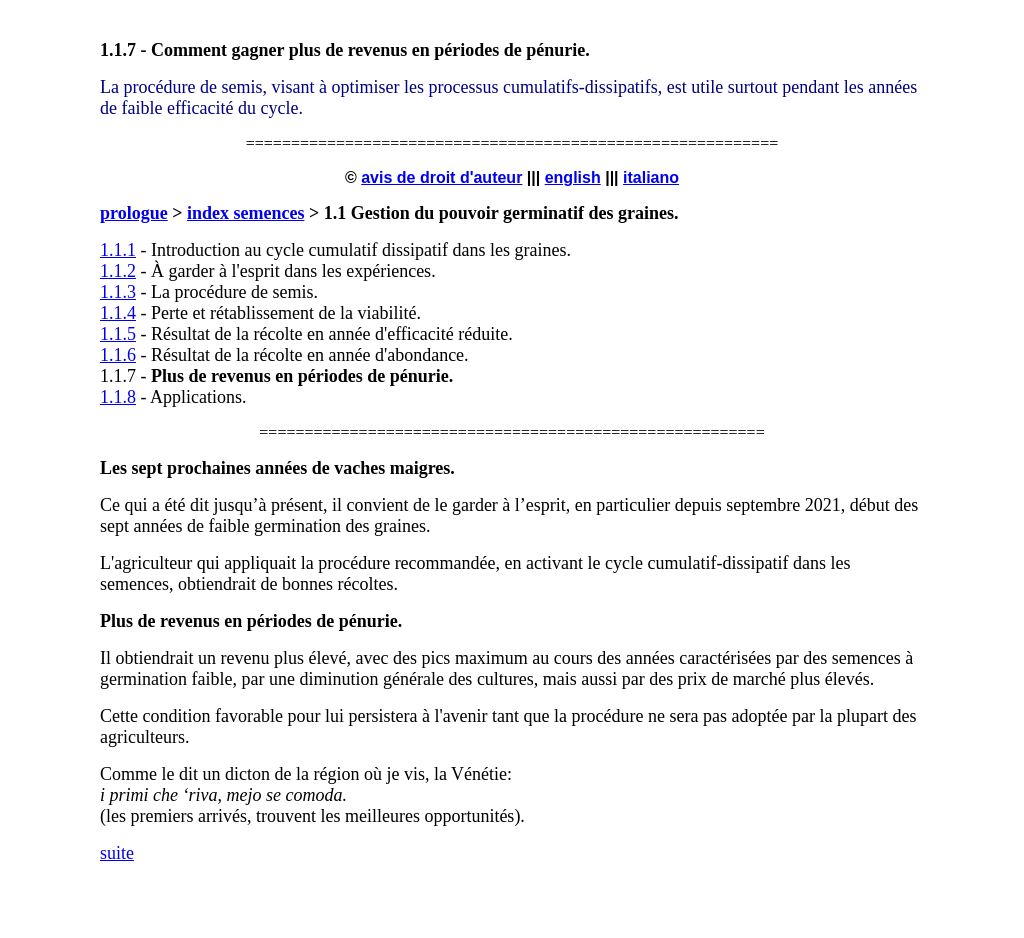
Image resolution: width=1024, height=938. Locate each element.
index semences (245, 213)
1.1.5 (118, 334)
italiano (651, 177)
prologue (134, 213)
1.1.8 (118, 397)
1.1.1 (118, 250)
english (573, 177)
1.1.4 (118, 313)
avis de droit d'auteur (441, 177)
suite (117, 853)
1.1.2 (118, 271)
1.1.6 (118, 355)
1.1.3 (118, 292)
